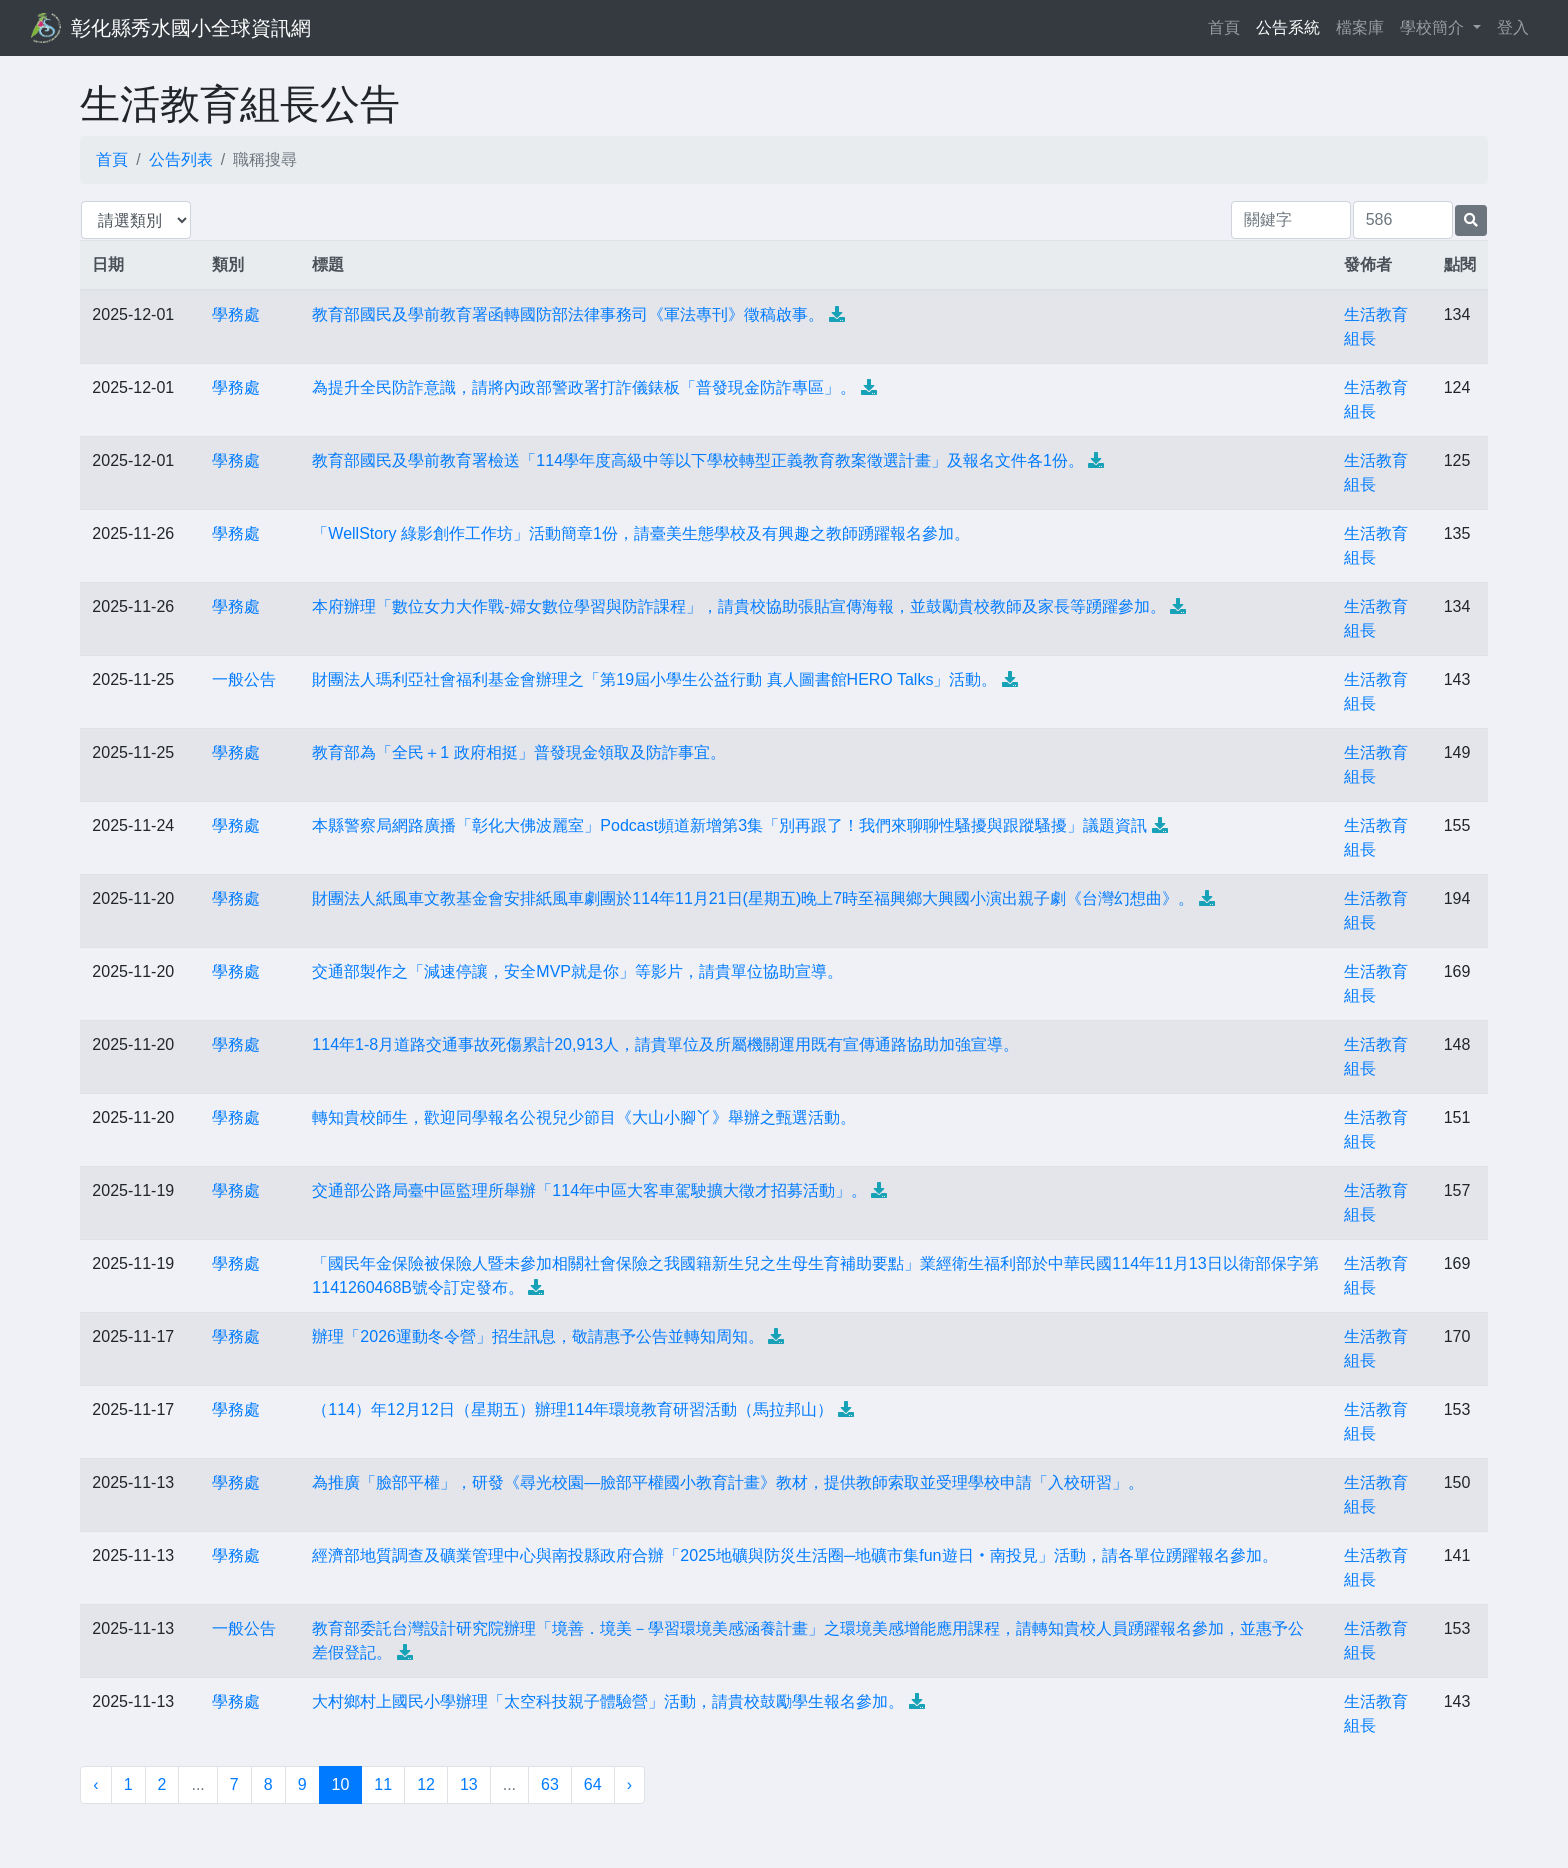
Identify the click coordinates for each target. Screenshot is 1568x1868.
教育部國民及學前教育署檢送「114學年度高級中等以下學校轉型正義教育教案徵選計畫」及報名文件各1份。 (698, 460)
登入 (1513, 27)
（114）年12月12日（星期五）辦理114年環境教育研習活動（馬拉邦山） (572, 1409)
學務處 (236, 314)
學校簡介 (1434, 27)
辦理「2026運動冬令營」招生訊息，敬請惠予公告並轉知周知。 (538, 1336)
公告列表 (181, 159)
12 (426, 1784)
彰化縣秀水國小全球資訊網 (191, 28)
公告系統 (1288, 27)
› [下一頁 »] (629, 1784)
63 (550, 1784)
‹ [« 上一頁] (95, 1784)
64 (593, 1784)
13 (469, 1784)
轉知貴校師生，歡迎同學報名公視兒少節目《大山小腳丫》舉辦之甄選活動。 (584, 1117)
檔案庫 (1360, 27)
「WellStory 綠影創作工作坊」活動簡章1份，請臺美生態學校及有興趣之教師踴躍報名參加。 (641, 533)
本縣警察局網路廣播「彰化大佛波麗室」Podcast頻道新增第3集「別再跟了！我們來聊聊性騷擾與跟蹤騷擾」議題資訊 (729, 825)
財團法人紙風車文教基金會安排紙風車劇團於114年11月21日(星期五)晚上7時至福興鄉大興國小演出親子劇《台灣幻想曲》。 (753, 898)
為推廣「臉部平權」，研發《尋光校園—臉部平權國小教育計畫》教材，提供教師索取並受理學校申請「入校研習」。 (728, 1482)
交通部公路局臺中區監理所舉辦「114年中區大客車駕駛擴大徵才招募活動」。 (589, 1190)
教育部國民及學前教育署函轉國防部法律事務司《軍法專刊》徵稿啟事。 (568, 314)
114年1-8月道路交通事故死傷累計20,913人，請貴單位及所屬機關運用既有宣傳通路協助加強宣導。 (665, 1044)
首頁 (1228, 25)
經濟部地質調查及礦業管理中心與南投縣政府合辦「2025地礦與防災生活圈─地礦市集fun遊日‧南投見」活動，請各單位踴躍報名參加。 (794, 1555)
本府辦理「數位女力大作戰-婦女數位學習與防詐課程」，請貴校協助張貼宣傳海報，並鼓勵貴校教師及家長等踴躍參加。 (738, 606)
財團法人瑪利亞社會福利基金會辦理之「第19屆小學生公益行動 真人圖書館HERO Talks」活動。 (654, 679)
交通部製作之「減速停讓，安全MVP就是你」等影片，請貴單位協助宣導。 (577, 971)
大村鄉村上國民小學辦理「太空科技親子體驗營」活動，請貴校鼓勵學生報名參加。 (608, 1701)
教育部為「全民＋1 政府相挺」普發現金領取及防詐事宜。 (518, 752)
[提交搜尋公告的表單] (1471, 220)
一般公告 (244, 679)
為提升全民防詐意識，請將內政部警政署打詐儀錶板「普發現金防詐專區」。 (584, 387)
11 (383, 1784)
